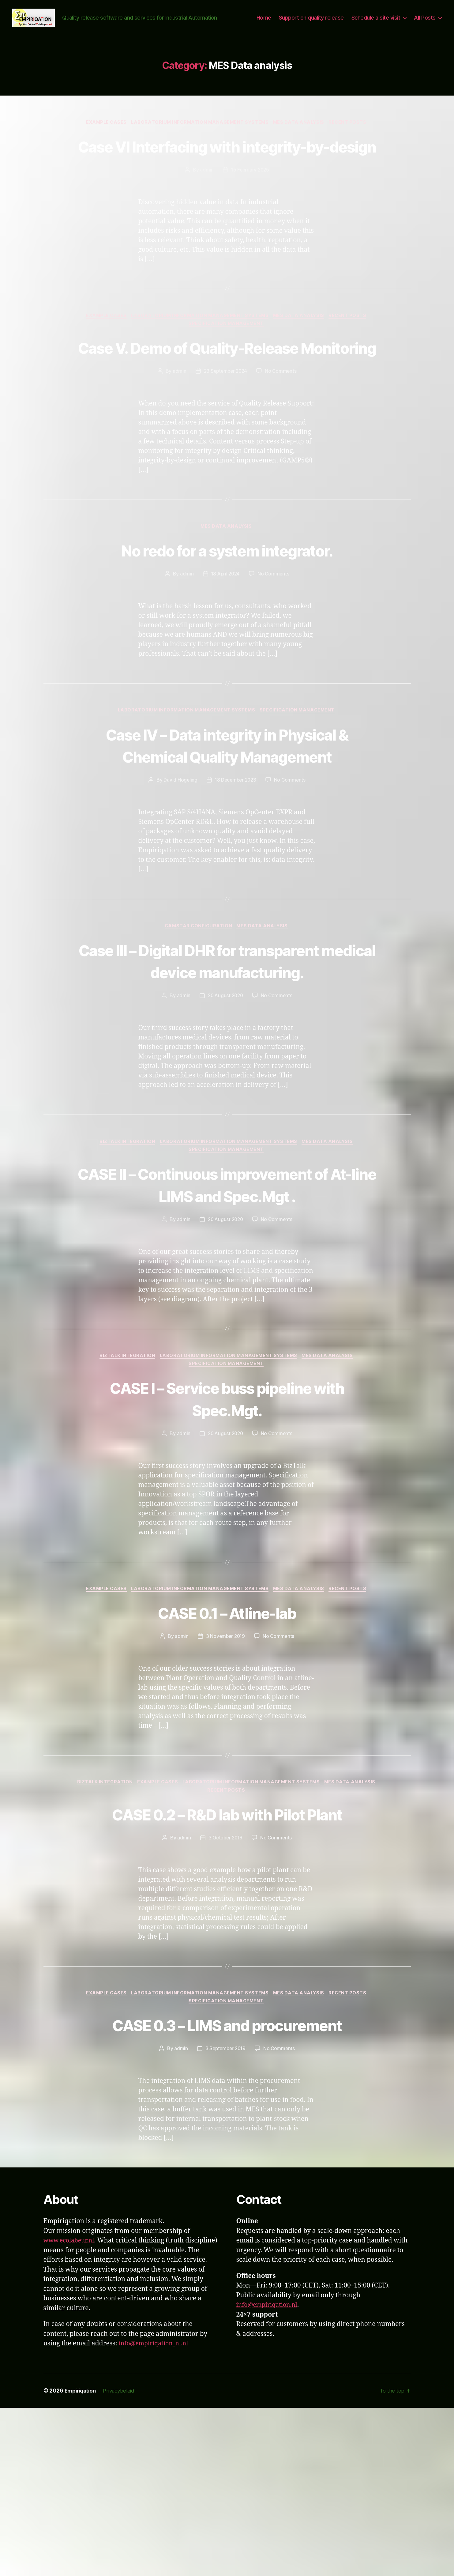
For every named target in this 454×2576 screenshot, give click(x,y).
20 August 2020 (225, 1110)
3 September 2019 (225, 2216)
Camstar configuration (198, 1017)
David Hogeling (179, 871)
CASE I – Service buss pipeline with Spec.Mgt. (227, 1539)
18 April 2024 (225, 641)
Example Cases (103, 141)
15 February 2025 (250, 212)
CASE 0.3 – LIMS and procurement (227, 2192)
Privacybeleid (122, 2558)
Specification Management (227, 367)
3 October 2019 (225, 2004)
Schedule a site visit (375, 27)
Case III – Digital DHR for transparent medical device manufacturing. (227, 1063)
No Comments (282, 437)
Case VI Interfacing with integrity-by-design (227, 176)
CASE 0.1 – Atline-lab (227, 1753)
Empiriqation (82, 2558)
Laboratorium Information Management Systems (200, 141)
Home (264, 27)
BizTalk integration (125, 1256)
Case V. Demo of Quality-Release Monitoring (227, 402)
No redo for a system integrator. (227, 617)
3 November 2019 (225, 1778)
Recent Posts (353, 141)
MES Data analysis (302, 141)
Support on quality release (311, 27)
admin (206, 212)
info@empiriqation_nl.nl (156, 2511)
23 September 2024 (225, 437)
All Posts (425, 27)
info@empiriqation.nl (269, 2473)
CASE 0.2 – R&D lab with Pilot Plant (227, 1968)
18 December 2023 (235, 871)
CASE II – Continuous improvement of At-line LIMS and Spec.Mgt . (227, 1311)
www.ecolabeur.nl (71, 2408)
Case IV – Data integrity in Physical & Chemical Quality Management (227, 824)
